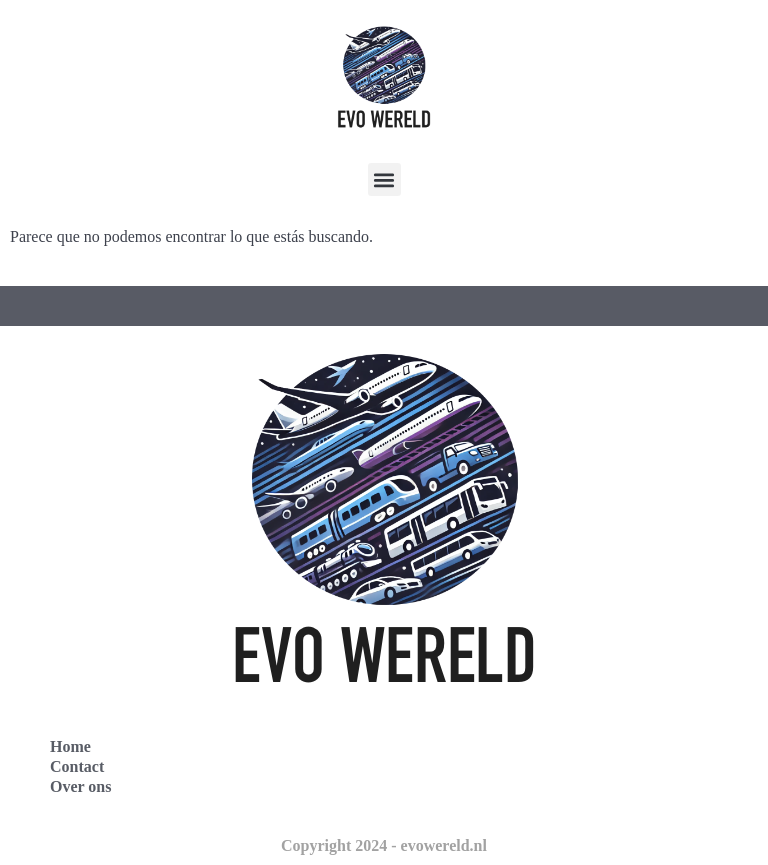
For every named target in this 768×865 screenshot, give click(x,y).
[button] (384, 179)
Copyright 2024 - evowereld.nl (384, 845)
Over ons (80, 786)
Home (70, 746)
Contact (77, 766)
